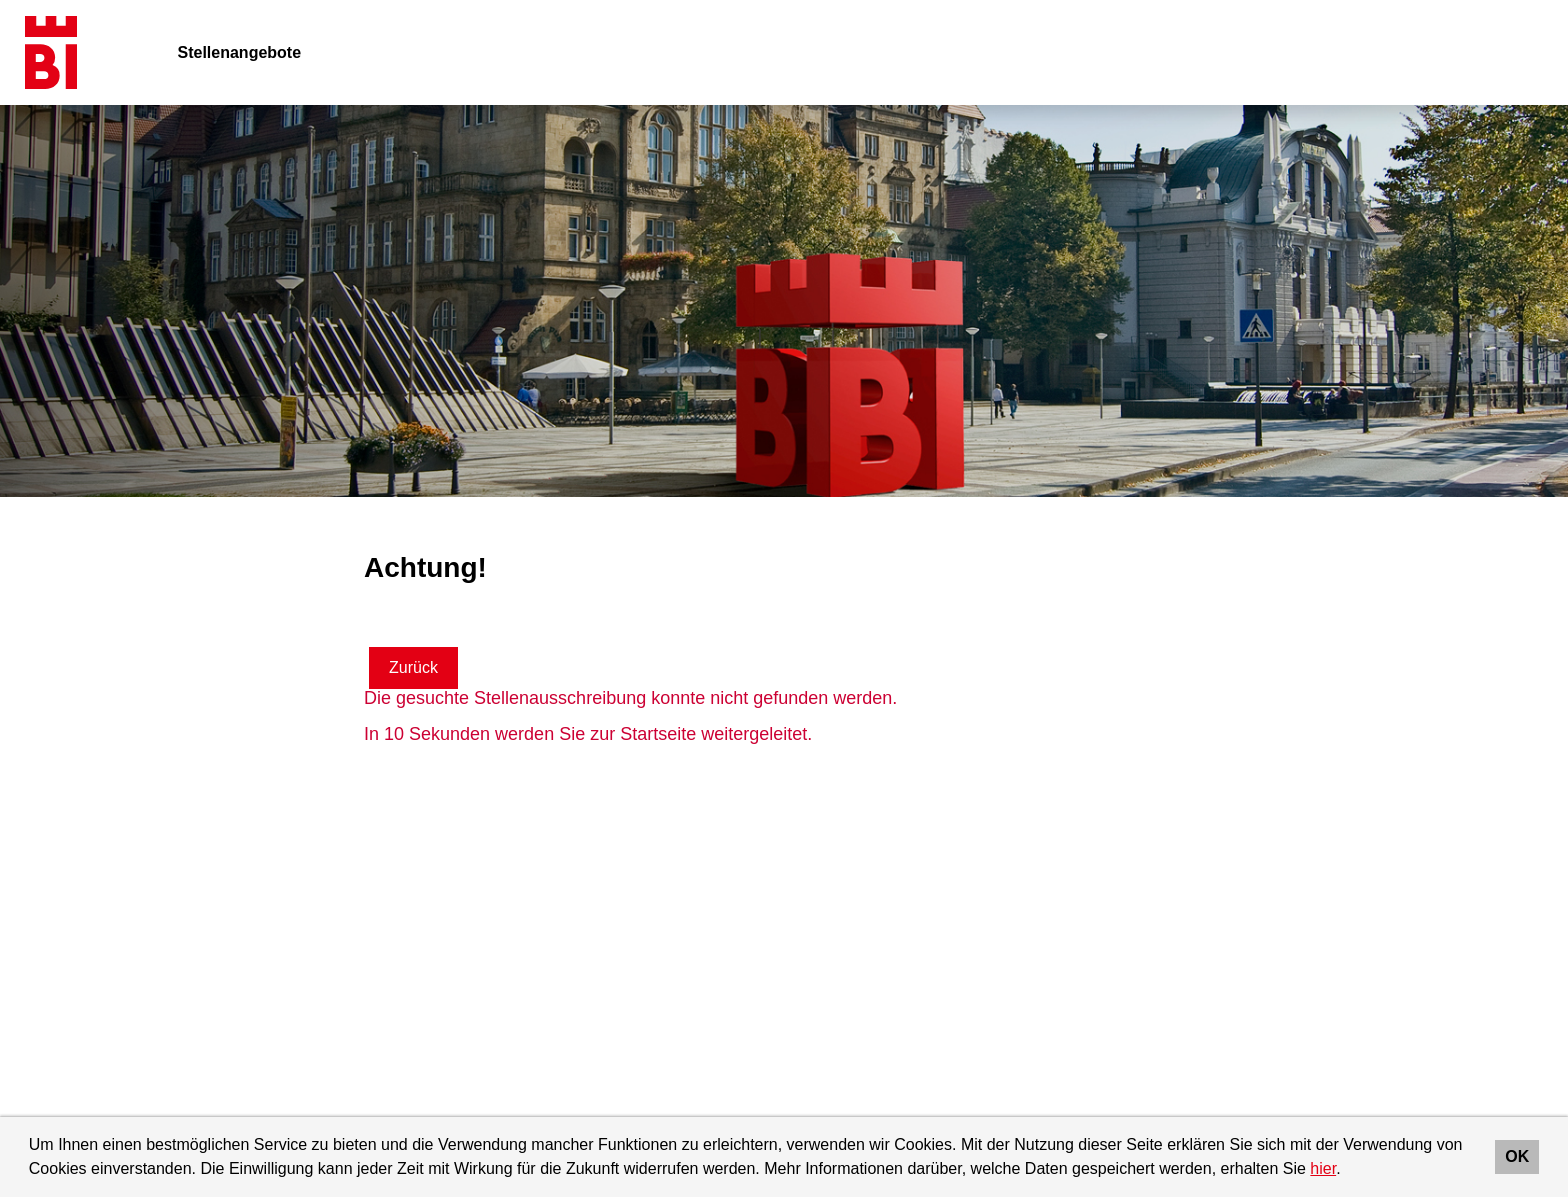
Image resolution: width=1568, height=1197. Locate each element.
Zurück (413, 667)
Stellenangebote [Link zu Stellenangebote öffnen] (240, 52)
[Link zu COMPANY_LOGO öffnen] (51, 52)
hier (1323, 1168)
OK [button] (1517, 1156)
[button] (1348, 1171)
